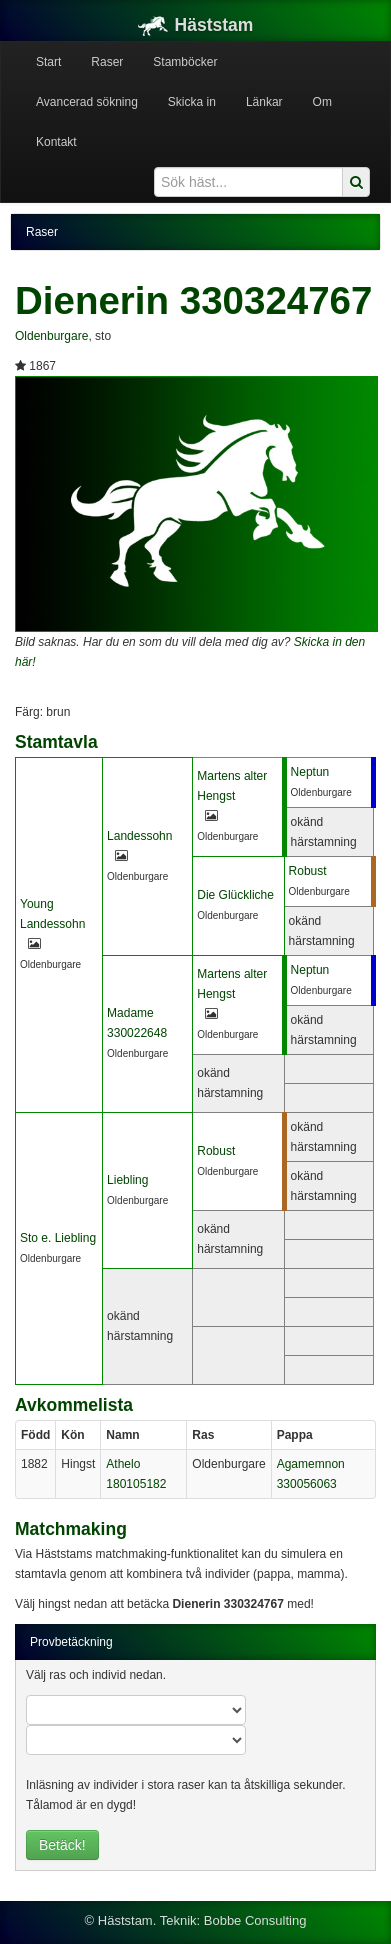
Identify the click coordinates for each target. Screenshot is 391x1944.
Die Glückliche (235, 895)
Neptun (310, 772)
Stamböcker (185, 62)
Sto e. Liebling (58, 1238)
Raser (107, 62)
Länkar (264, 102)
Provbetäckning (71, 1642)
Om (322, 102)
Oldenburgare (51, 336)
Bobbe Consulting (255, 1920)
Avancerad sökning (87, 102)
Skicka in (192, 102)
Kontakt (56, 142)
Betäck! (62, 1845)
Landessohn (139, 836)
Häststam (196, 25)
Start (48, 62)
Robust (308, 871)
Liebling (127, 1180)
